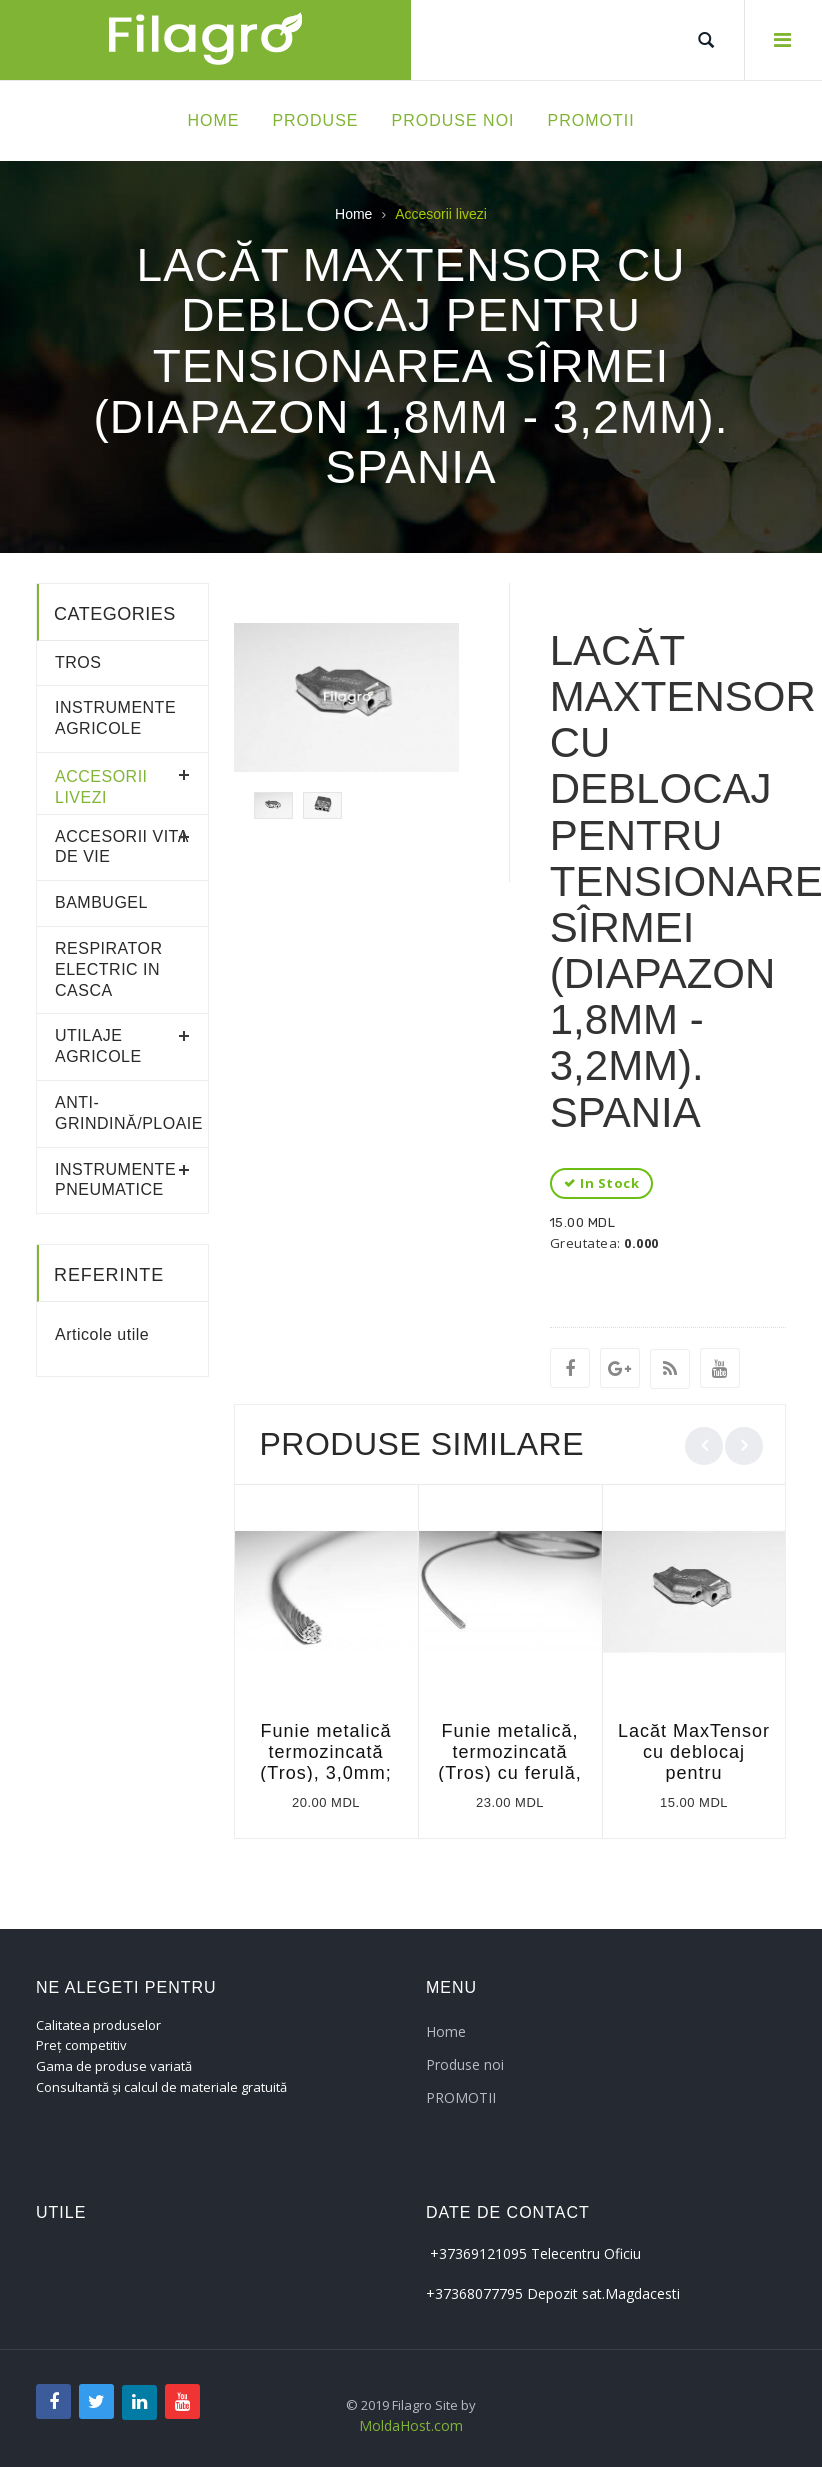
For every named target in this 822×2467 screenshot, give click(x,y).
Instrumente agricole (115, 718)
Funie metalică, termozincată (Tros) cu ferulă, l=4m (509, 1762)
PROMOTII (461, 2097)
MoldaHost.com (411, 2425)
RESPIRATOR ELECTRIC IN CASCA (109, 969)
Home (353, 214)
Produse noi (465, 2064)
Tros (78, 662)
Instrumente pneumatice (115, 1180)
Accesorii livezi (101, 787)
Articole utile (102, 1334)
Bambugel (101, 902)
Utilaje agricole (98, 1046)
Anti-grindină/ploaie (122, 1113)
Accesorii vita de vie (121, 847)
